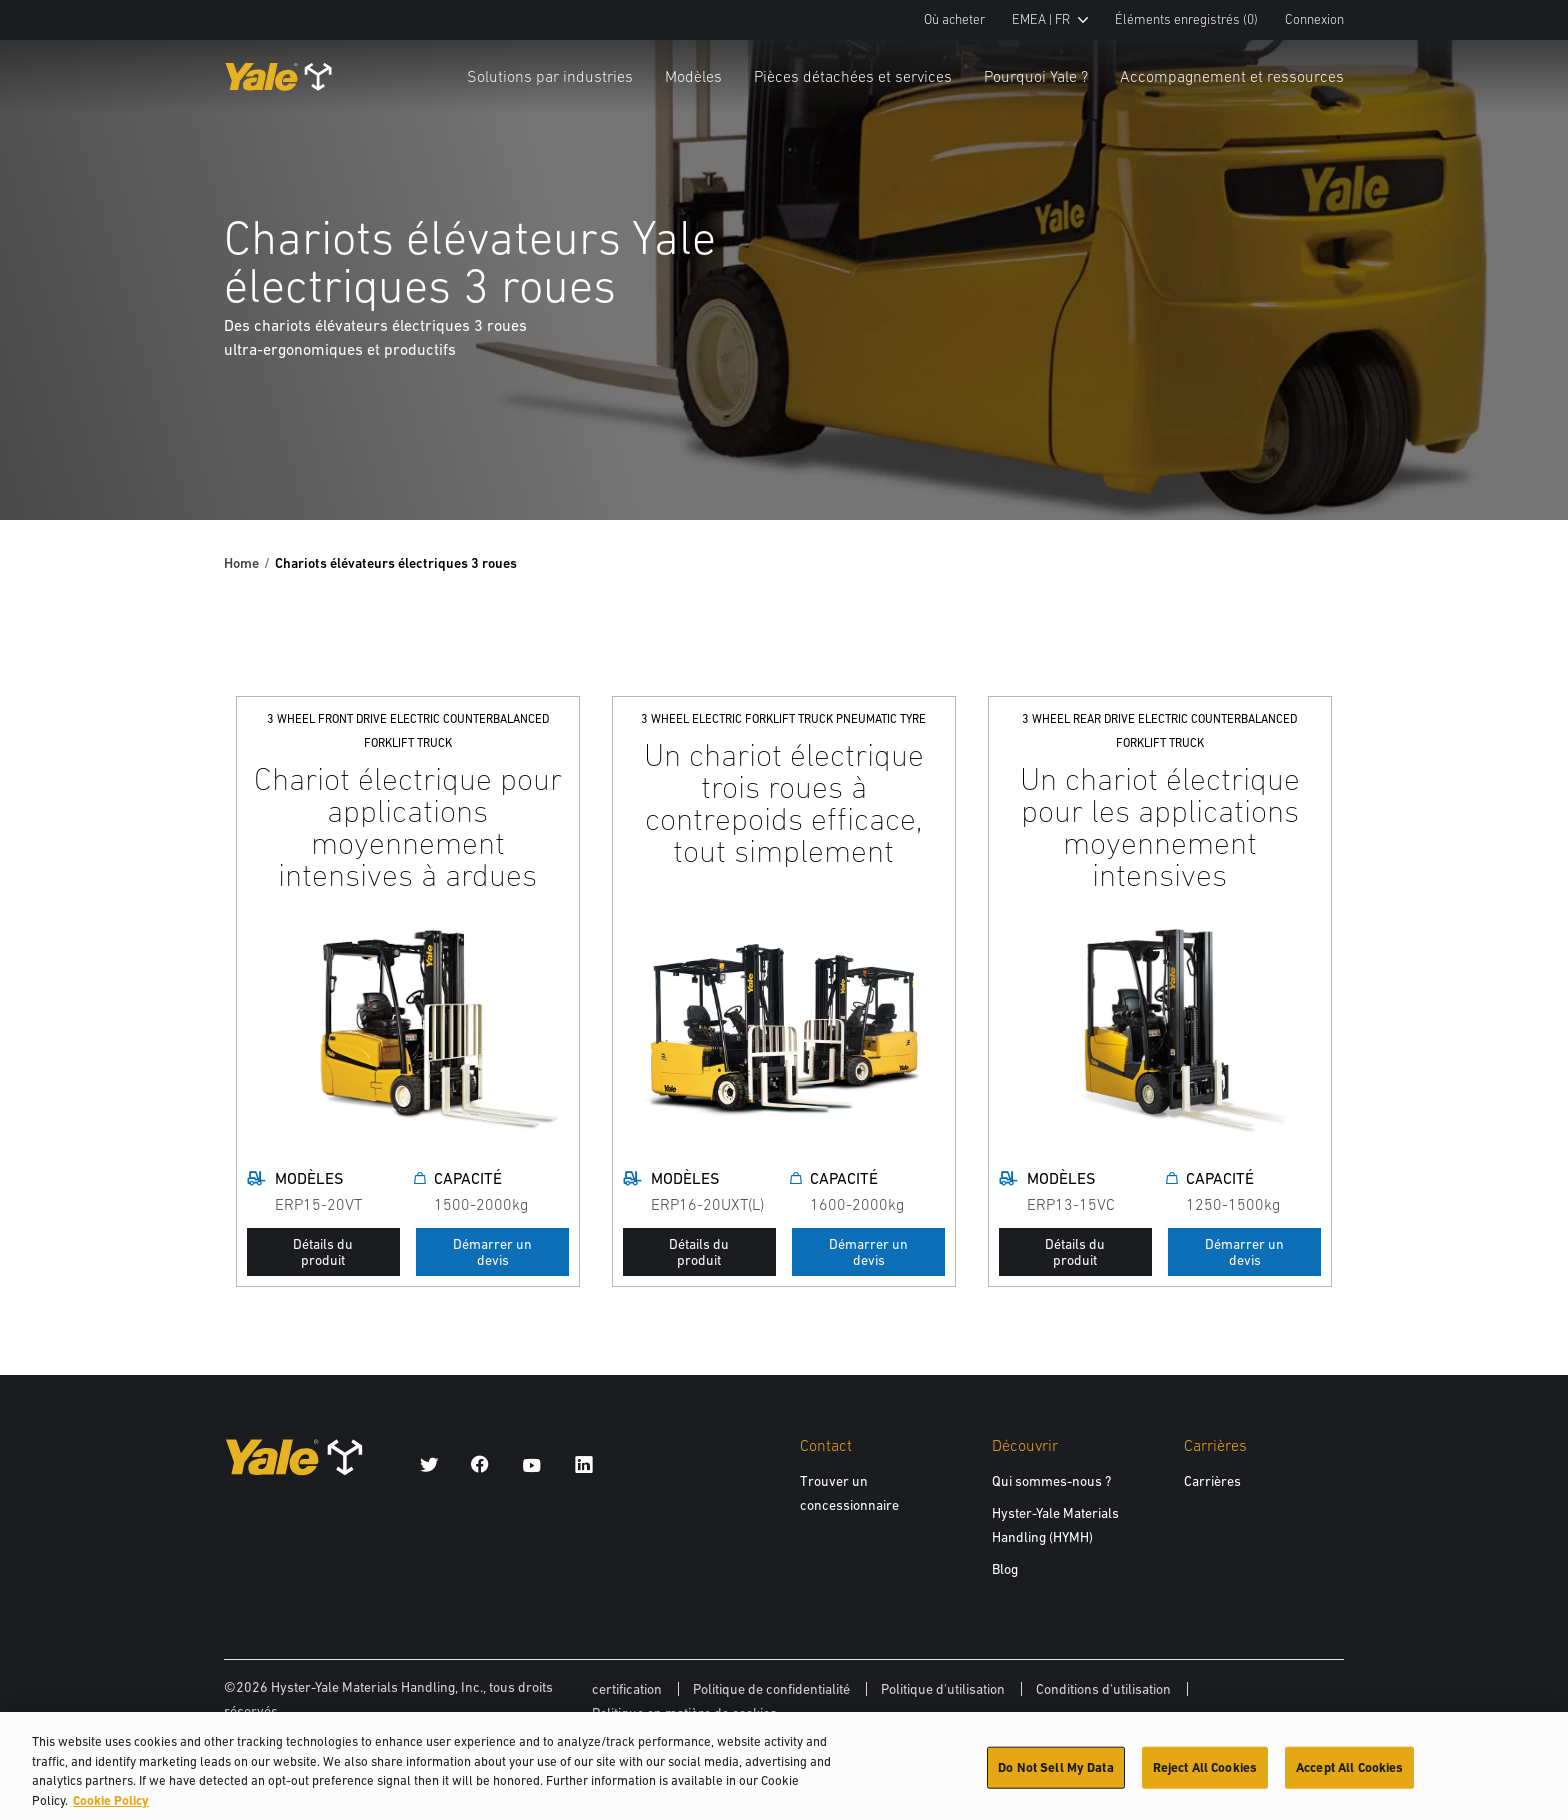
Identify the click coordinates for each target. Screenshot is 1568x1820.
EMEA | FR (1050, 19)
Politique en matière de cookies (684, 1713)
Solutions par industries (550, 76)
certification (627, 1689)
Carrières (1212, 1481)
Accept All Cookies (1349, 1775)
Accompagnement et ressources (1232, 76)
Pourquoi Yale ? (1036, 76)
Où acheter (954, 19)
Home (241, 563)
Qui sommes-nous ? (1051, 1481)
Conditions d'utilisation (1103, 1689)
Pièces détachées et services (853, 76)
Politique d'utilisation (943, 1689)
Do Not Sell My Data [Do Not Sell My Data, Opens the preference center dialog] (1055, 1775)
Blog (1005, 1569)
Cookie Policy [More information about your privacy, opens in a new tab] (111, 1808)
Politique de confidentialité (771, 1689)
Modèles (693, 76)
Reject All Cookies (1205, 1775)
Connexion (1314, 19)
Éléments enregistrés (1186, 19)
